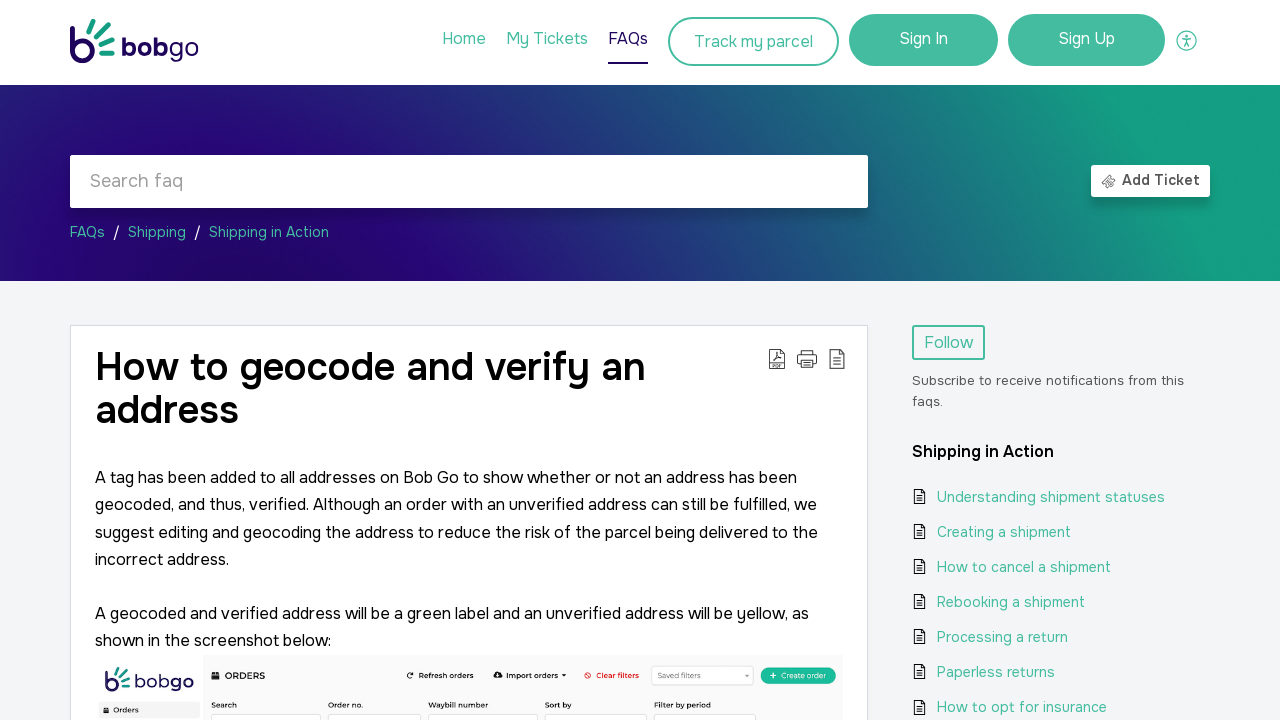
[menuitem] (923, 40)
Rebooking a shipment (1011, 602)
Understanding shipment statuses (1051, 497)
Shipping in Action (269, 232)
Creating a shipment (1004, 532)
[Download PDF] (777, 359)
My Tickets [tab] (547, 38)
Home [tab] (464, 38)
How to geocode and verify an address (370, 390)
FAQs (87, 232)
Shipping (157, 232)
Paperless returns (996, 672)
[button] (807, 359)
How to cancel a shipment (1024, 567)
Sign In (923, 38)
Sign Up (1086, 38)
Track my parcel (753, 41)
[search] (469, 181)
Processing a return (1002, 637)
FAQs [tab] (628, 38)
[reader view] (837, 359)
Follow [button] (948, 342)
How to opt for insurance (1022, 707)
